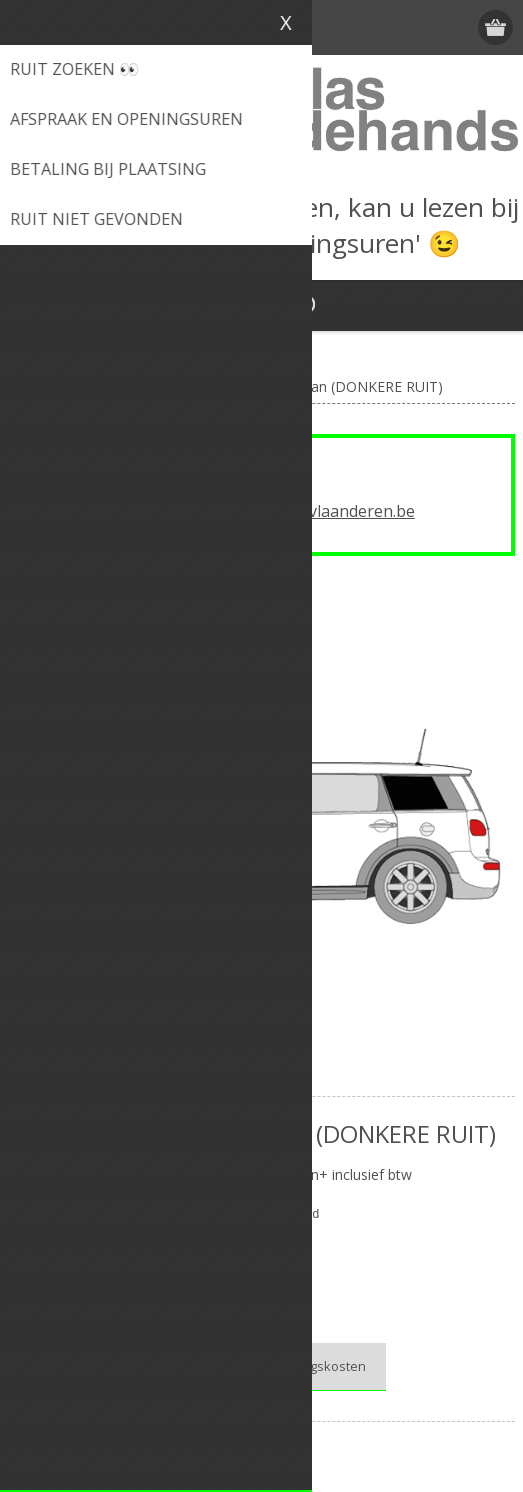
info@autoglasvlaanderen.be (307, 511)
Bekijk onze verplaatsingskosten (268, 1366)
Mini (283, 1253)
